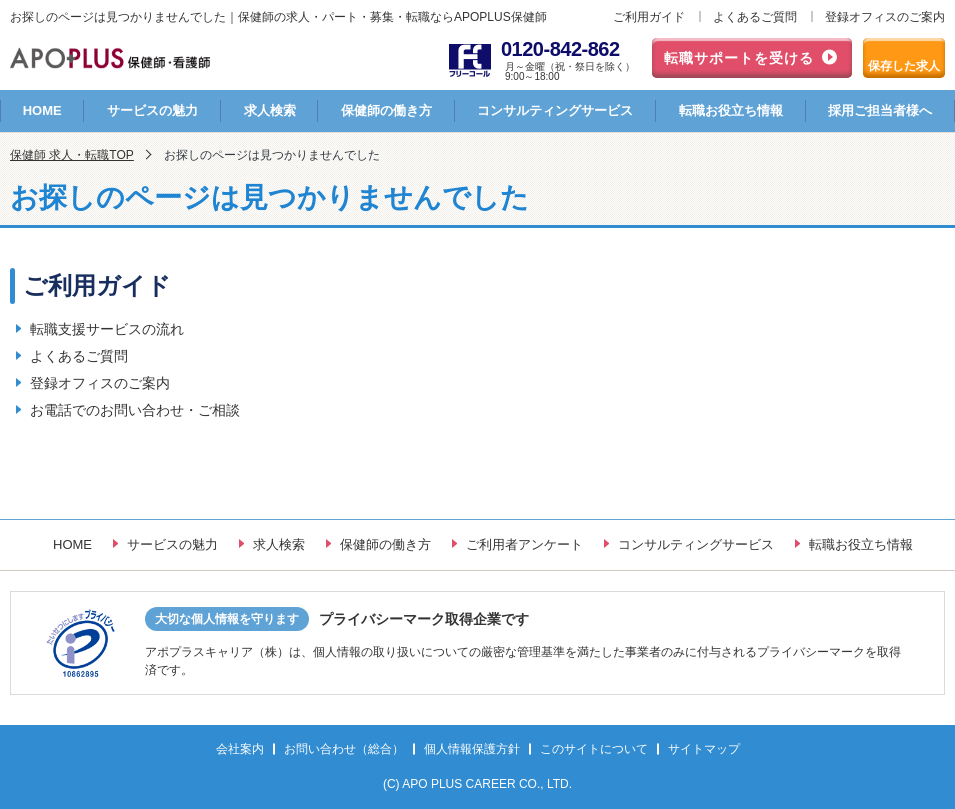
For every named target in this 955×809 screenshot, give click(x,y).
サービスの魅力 (152, 110)
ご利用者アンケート (524, 544)
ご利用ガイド (649, 17)
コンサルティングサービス (555, 110)
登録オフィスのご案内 (885, 17)
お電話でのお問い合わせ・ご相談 (135, 410)
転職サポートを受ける (739, 58)
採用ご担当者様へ (880, 110)
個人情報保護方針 (472, 749)
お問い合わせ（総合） (344, 749)
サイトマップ (704, 749)
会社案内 (240, 749)
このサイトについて (594, 749)
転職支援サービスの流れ (107, 329)
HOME (42, 110)
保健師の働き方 (386, 110)
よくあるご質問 (755, 17)
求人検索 (270, 110)
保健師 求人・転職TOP (72, 155)
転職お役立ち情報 (731, 110)
